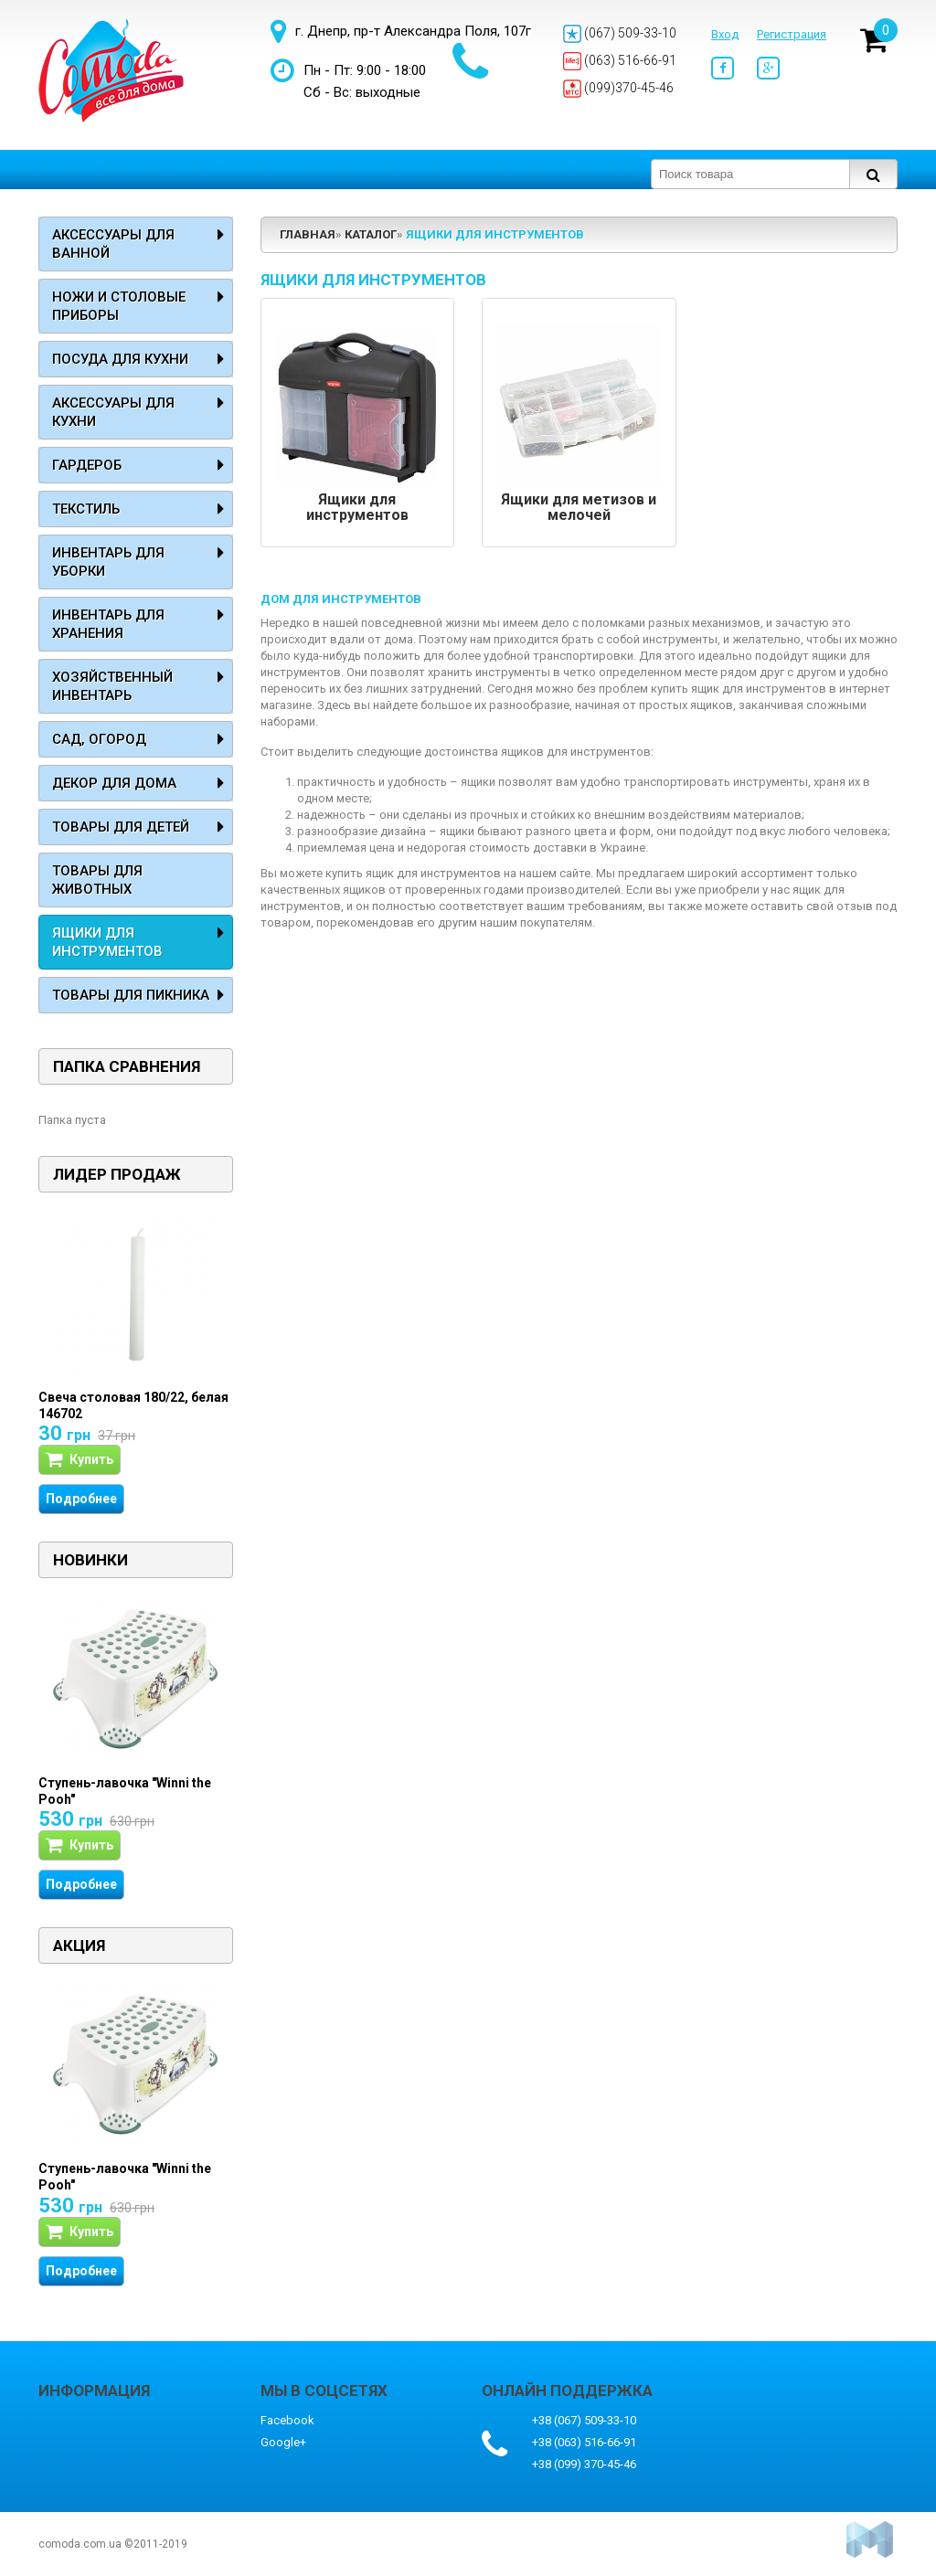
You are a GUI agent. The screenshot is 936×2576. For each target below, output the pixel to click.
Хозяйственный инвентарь (112, 686)
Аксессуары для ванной (113, 244)
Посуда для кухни (120, 359)
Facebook (287, 2420)
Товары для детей (120, 827)
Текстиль (86, 509)
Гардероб (87, 465)
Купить (79, 1460)
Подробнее (81, 1498)
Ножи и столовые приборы (119, 306)
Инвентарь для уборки (108, 562)
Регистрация (791, 34)
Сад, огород (99, 739)
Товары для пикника (130, 995)
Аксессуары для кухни (113, 412)
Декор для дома (114, 783)
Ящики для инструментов (107, 942)
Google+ (283, 2442)
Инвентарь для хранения (108, 624)
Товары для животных (97, 880)
